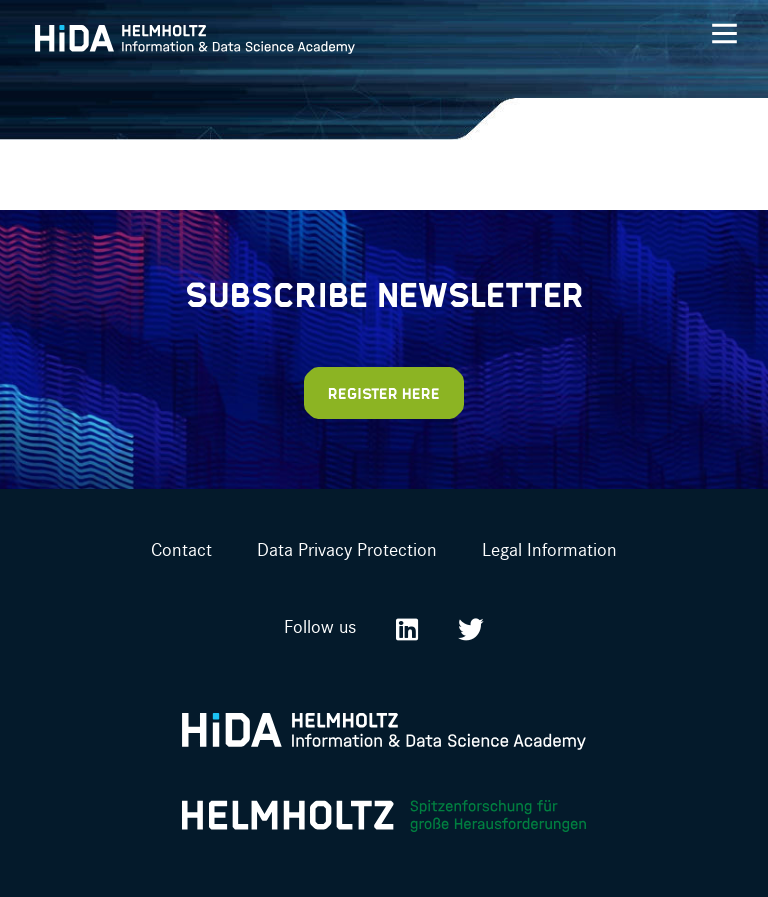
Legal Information (549, 549)
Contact (181, 549)
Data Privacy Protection (347, 549)
